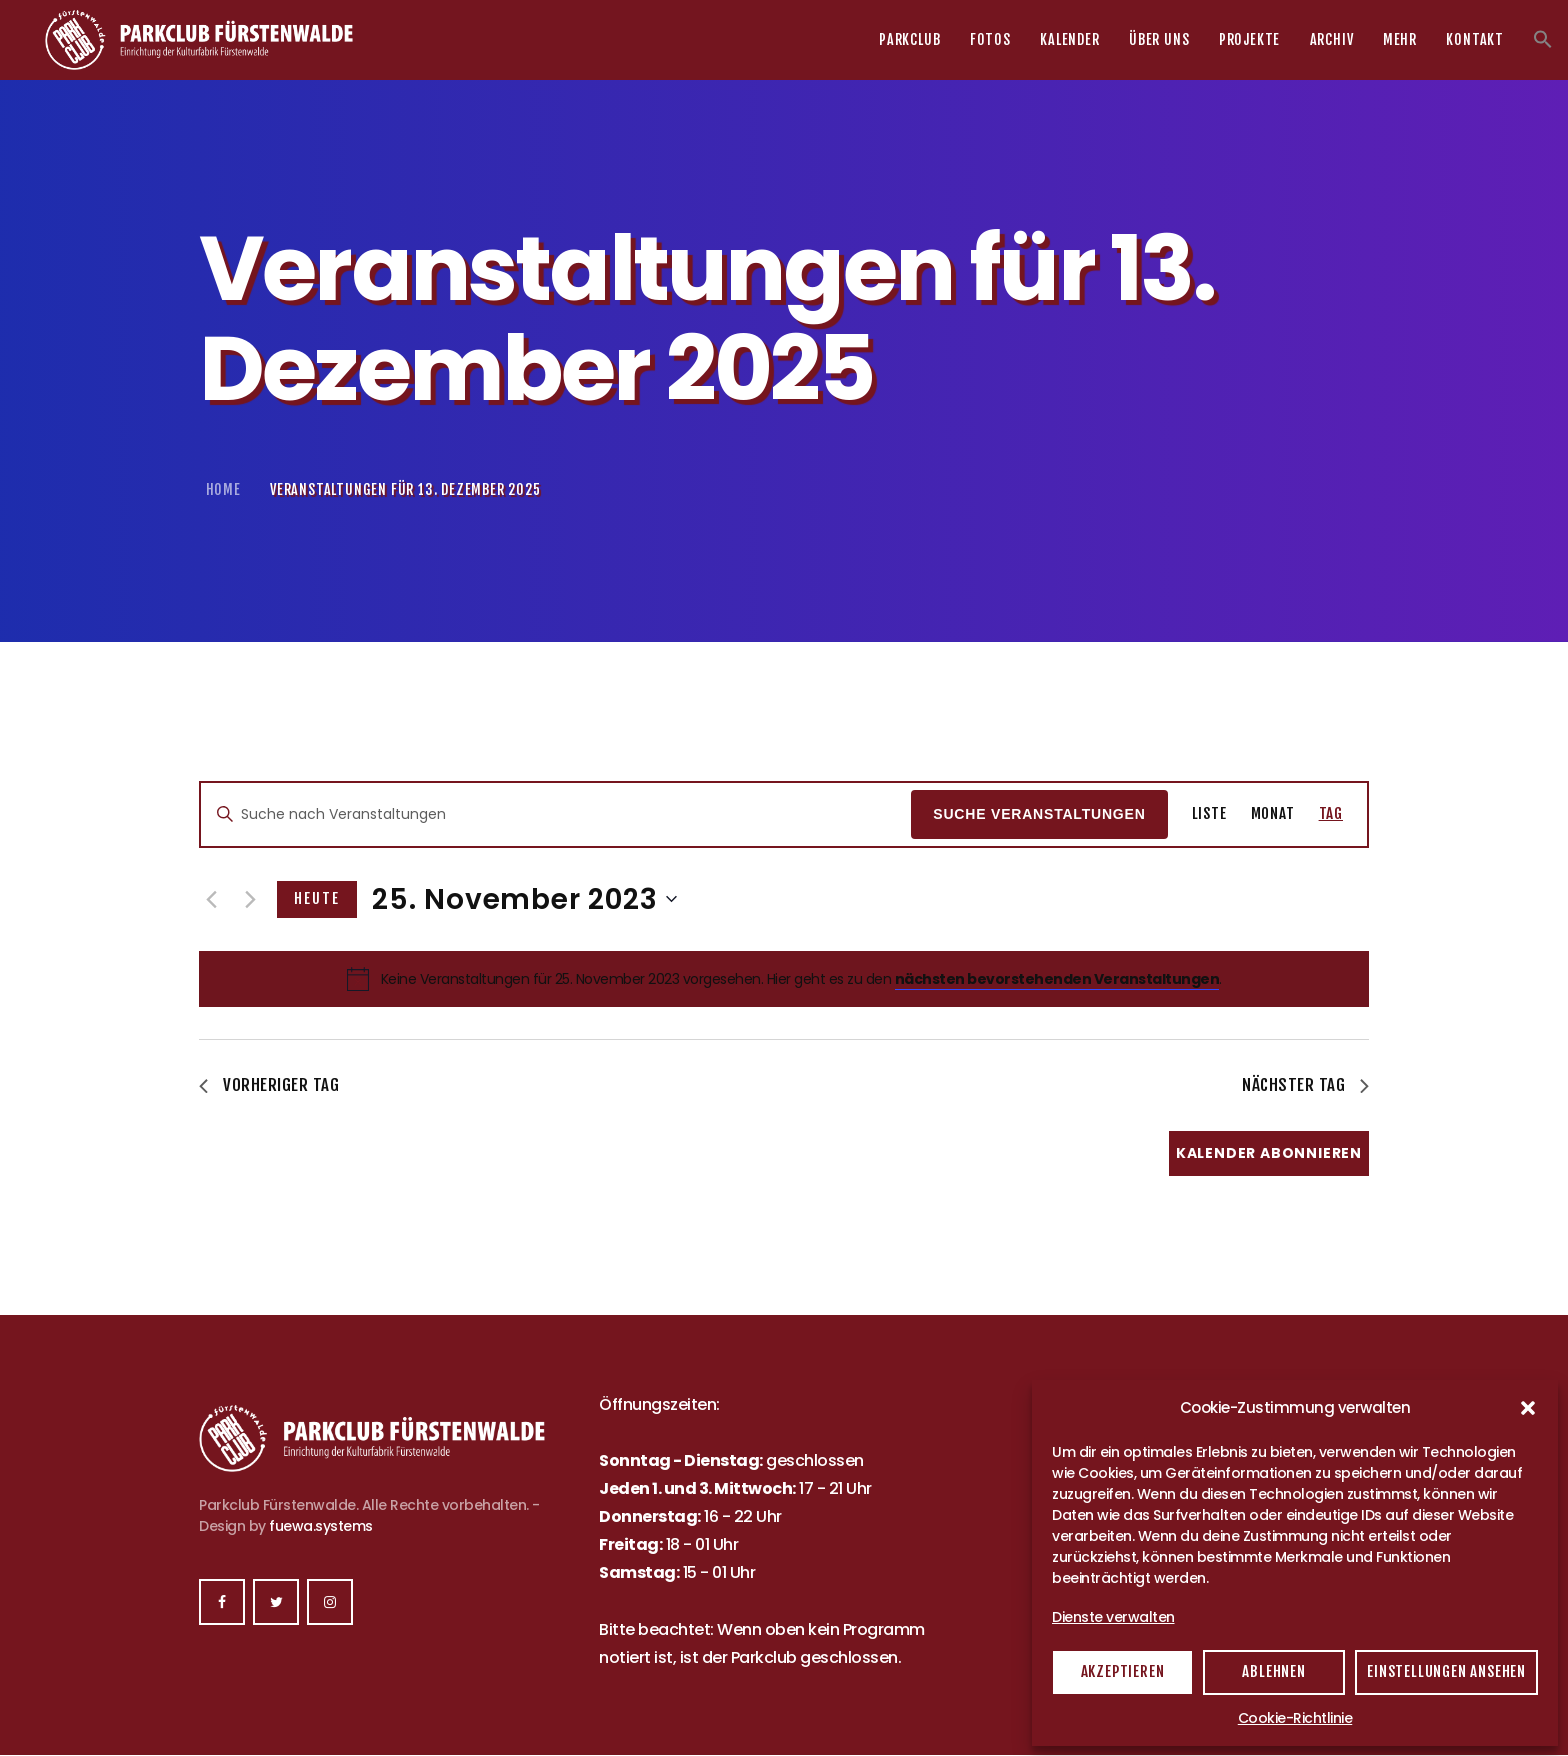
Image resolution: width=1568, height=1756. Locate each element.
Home (223, 489)
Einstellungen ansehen (1446, 1671)
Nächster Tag (1305, 1085)
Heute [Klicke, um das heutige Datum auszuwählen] (317, 898)
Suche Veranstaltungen (1039, 814)
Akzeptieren (1123, 1671)
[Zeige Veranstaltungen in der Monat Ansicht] (1273, 814)
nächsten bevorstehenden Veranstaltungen (1057, 979)
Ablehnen (1273, 1671)
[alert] (801, 979)
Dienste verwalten (1113, 1617)
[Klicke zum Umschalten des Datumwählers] (524, 900)
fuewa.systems (321, 1526)
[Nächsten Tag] (250, 899)
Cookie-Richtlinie (1295, 1718)
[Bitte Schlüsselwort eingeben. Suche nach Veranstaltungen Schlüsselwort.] (556, 814)
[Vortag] (211, 899)
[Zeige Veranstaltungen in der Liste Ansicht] (1209, 814)
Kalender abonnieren (1269, 1153)
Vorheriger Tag (269, 1085)
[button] (1528, 1408)
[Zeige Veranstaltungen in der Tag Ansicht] (1331, 814)
